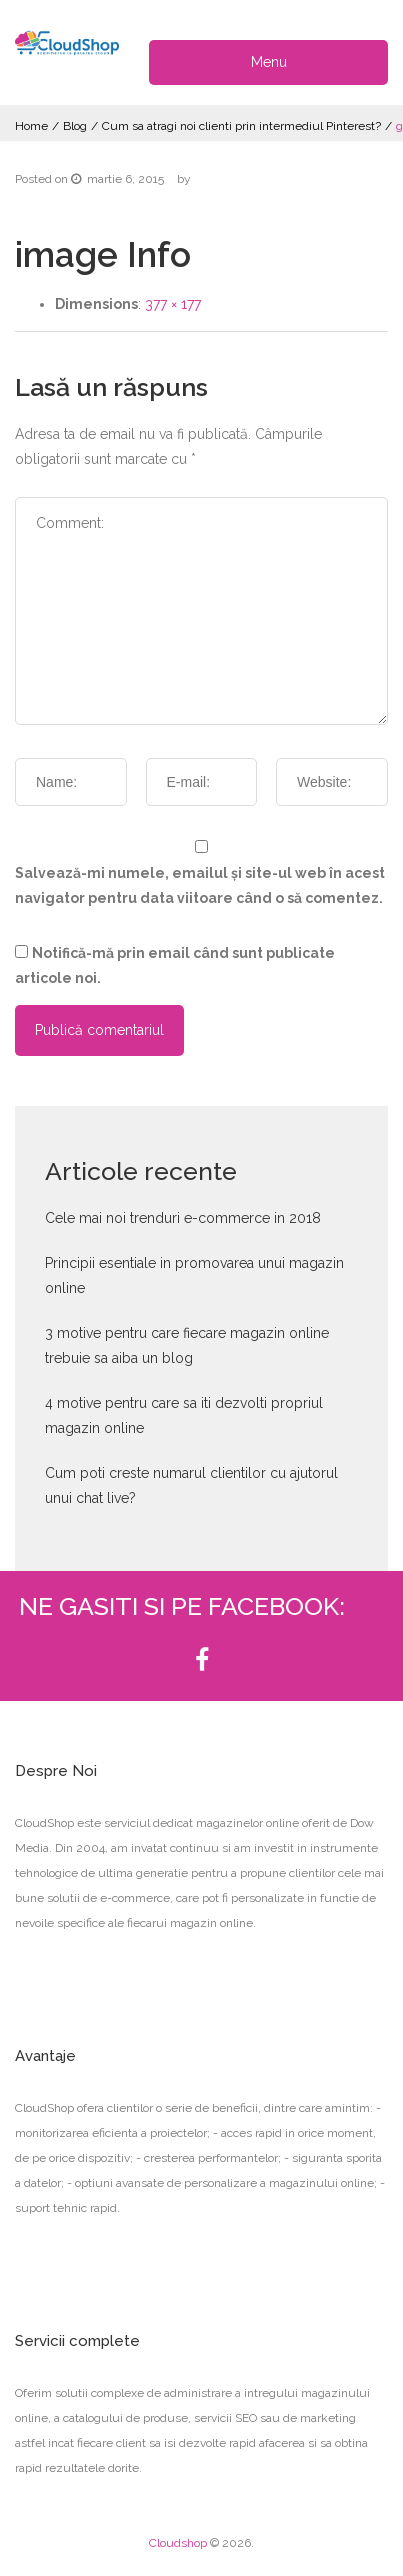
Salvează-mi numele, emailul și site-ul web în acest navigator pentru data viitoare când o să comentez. (200, 885)
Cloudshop (178, 2543)
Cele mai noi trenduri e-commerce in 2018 (183, 1218)
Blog (75, 126)
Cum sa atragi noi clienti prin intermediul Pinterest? (241, 126)
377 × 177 (173, 304)
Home (31, 126)
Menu (269, 62)
